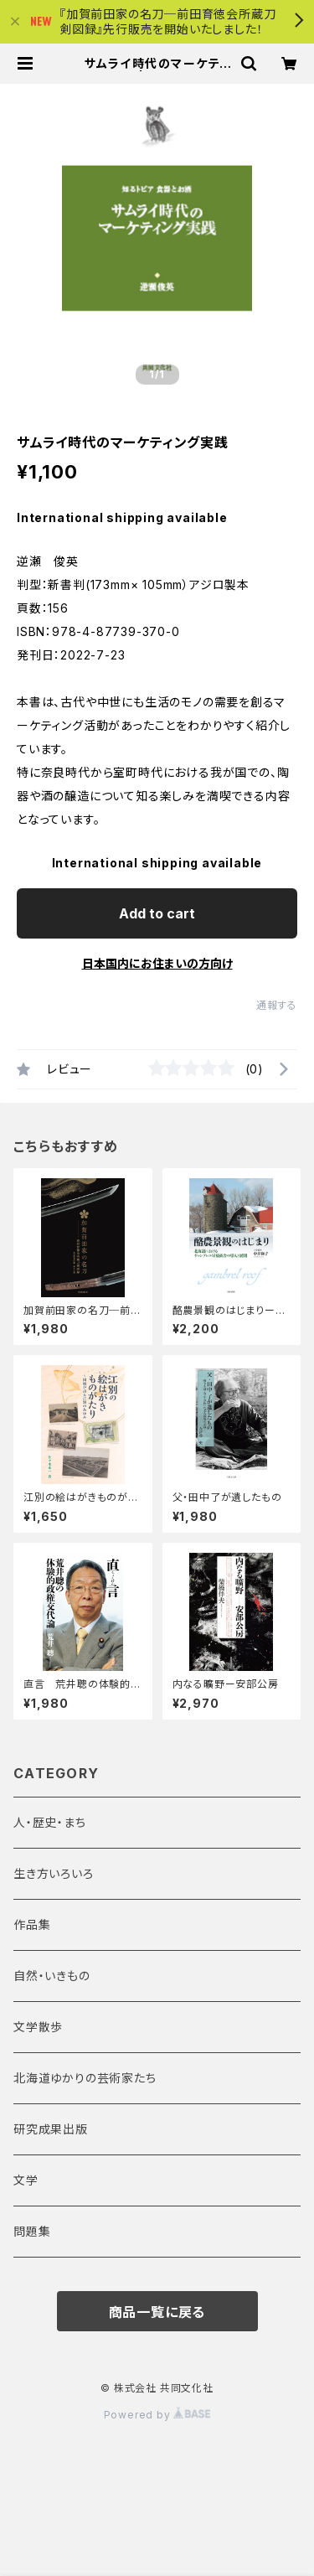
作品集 (31, 1924)
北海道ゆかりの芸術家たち (85, 2078)
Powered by (157, 2414)
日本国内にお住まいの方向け (157, 963)
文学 (26, 2180)
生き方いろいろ (53, 1873)
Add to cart (157, 913)
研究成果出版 (50, 2129)
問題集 (31, 2231)
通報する (276, 1005)
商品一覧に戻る (157, 2312)
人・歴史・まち (49, 1822)
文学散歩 (38, 2027)
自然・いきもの (51, 1975)
